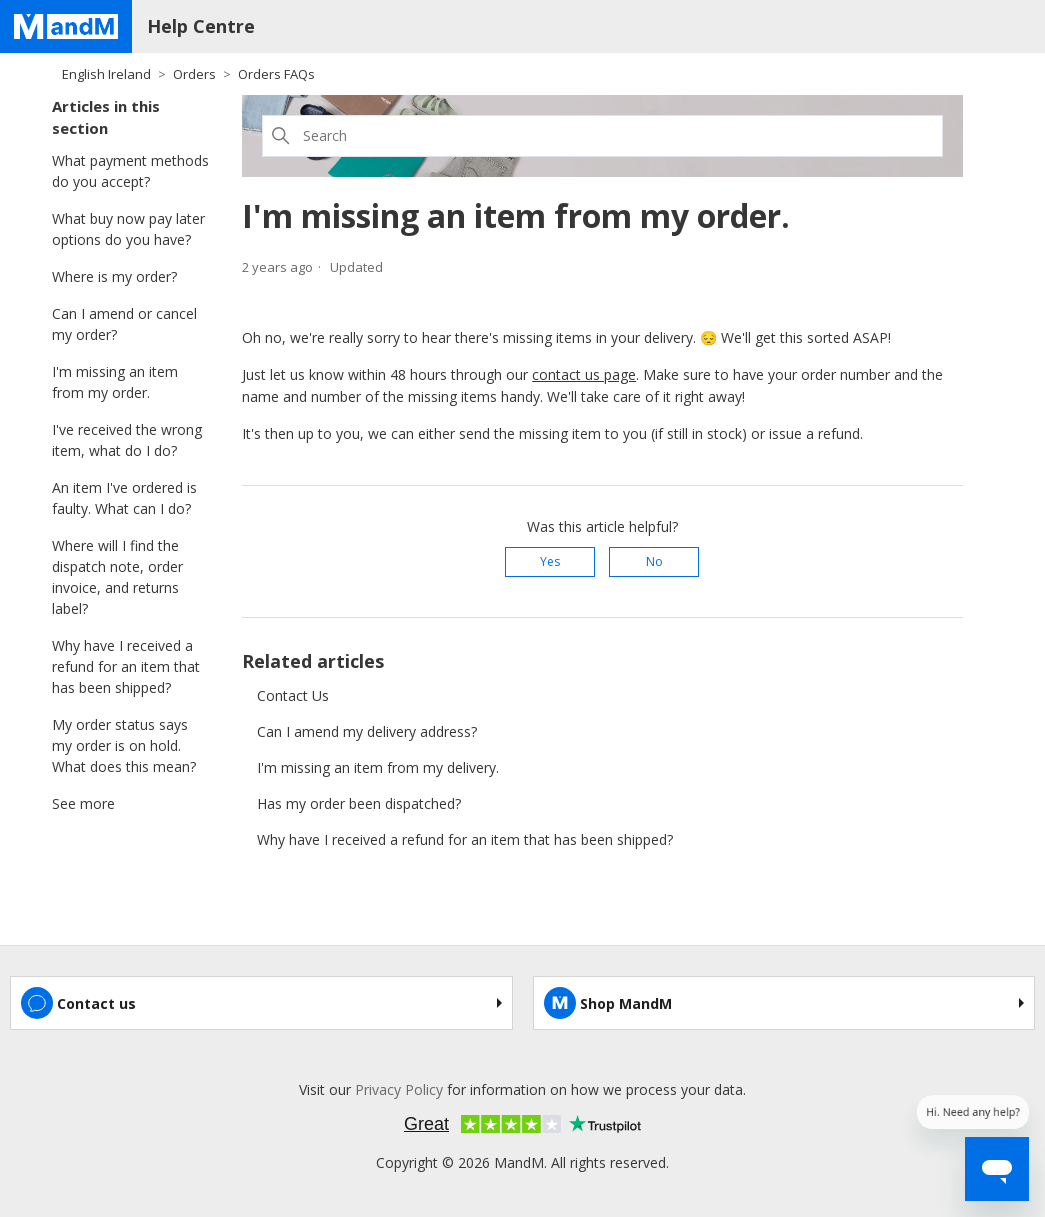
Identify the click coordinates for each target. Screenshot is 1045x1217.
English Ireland (106, 74)
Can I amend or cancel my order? (124, 324)
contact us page (584, 374)
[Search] (602, 136)
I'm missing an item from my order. (115, 382)
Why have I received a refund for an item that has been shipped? (126, 666)
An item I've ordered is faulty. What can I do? (124, 498)
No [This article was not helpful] (654, 561)
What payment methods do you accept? (130, 171)
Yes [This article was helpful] (550, 561)
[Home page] (66, 26)
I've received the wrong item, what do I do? (127, 440)
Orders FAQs (276, 74)
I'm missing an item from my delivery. (378, 767)
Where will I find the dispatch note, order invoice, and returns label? (117, 577)
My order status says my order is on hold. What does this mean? (124, 745)
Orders (194, 74)
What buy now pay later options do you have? (128, 229)
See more (83, 803)
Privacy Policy (399, 1089)
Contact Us (293, 695)
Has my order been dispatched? (359, 803)
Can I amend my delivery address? (367, 731)
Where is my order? (114, 276)
